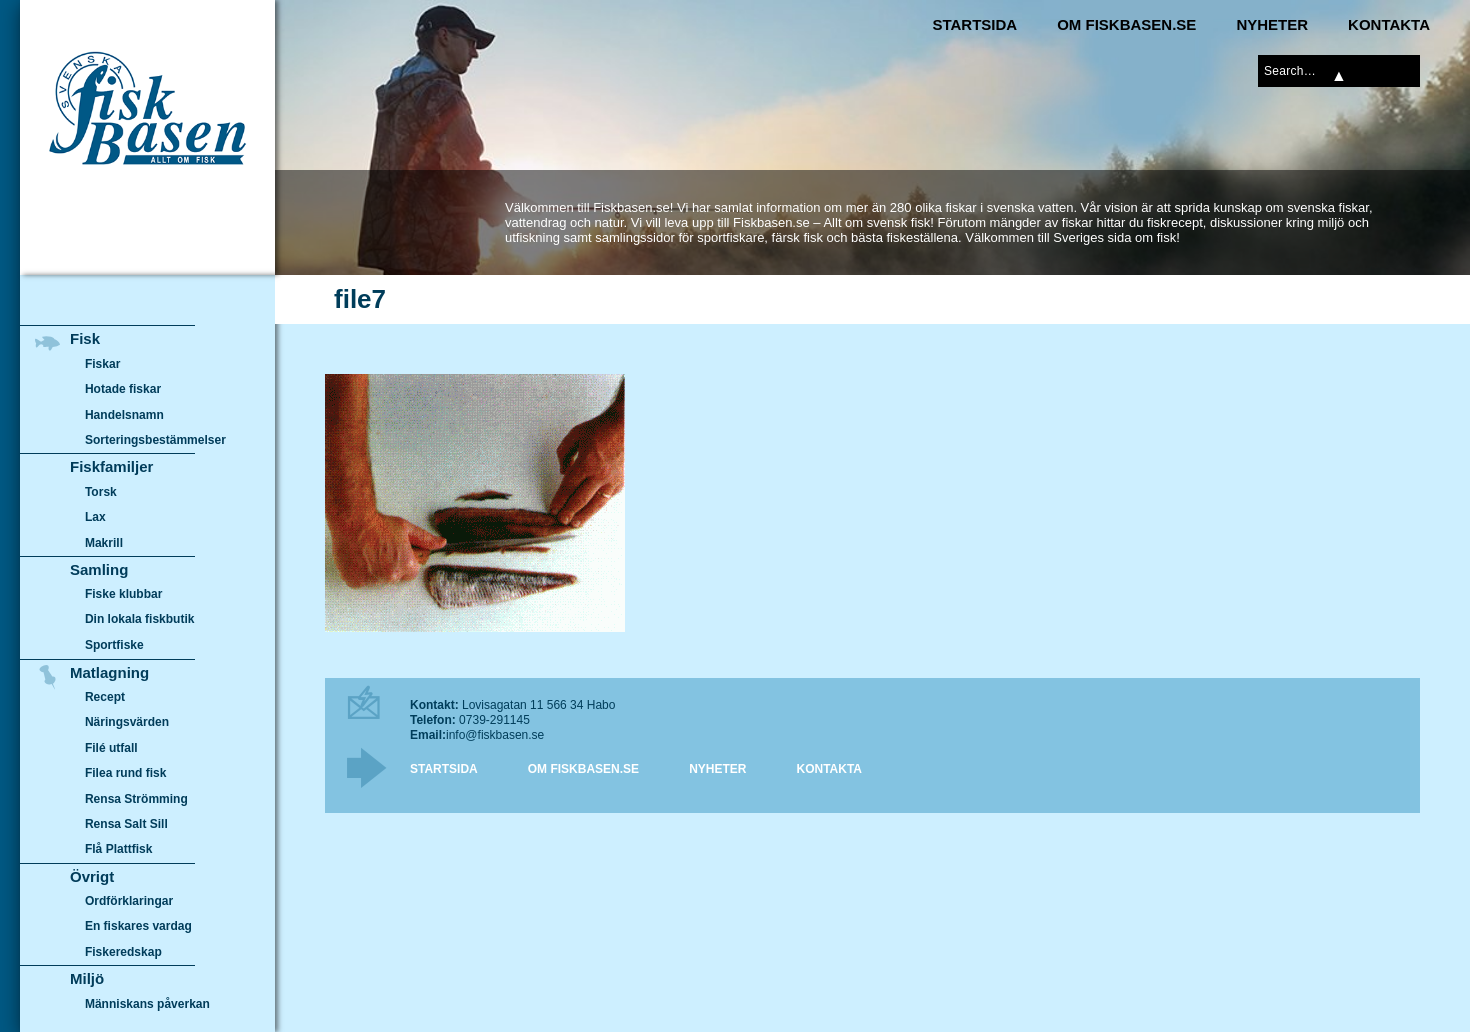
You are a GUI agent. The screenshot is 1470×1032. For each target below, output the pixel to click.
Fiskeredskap (123, 952)
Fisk (85, 338)
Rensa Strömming (136, 799)
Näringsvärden (127, 722)
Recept (105, 697)
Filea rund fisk (125, 773)
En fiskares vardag (138, 927)
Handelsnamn (124, 415)
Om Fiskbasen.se (1126, 24)
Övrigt (92, 876)
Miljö (87, 978)
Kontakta (1389, 24)
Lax (95, 517)
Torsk (101, 492)
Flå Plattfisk (118, 849)
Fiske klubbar (124, 594)
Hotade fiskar (123, 389)
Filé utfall (111, 748)
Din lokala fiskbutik (140, 620)
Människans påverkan (147, 1004)
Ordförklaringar (129, 901)
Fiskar (102, 364)
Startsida (974, 24)
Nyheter (1272, 24)
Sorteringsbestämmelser (155, 440)
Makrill (104, 543)
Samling (99, 569)
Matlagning (109, 672)
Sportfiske (114, 645)
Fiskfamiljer (111, 466)
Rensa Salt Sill (126, 824)
